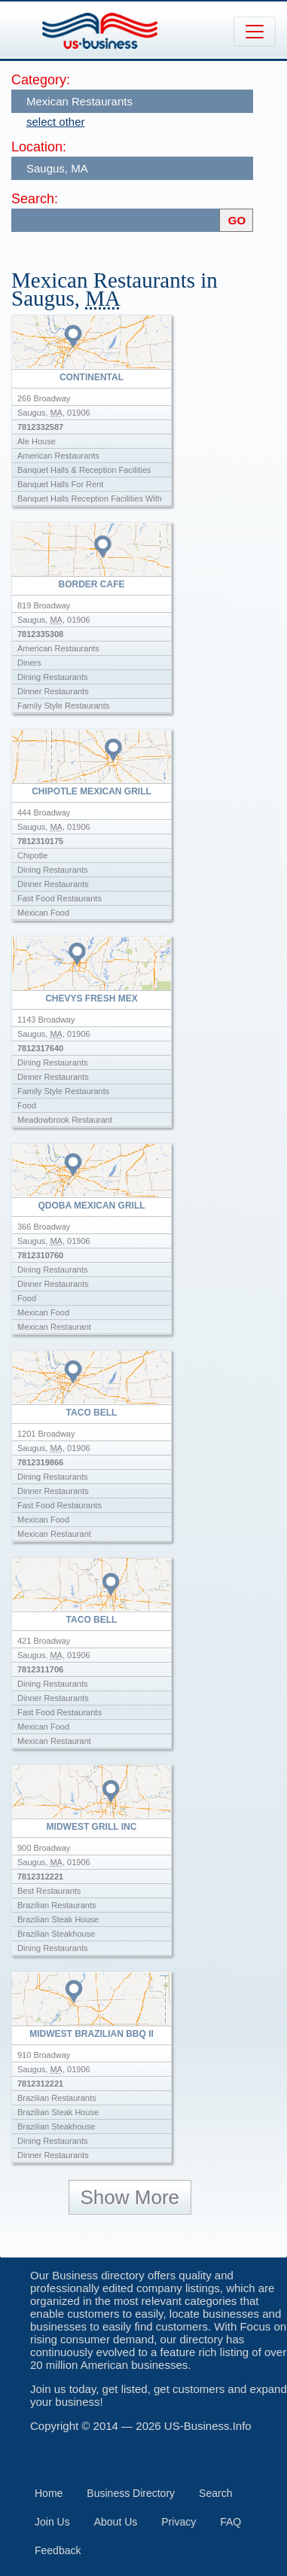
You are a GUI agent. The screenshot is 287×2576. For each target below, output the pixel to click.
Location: (38, 146)
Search (215, 2493)
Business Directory (131, 2493)
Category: (40, 79)
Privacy (178, 2522)
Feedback (58, 2550)
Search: (34, 198)
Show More (130, 2197)
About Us (116, 2522)
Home (49, 2493)
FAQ (230, 2522)
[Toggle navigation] (255, 32)
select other (55, 121)
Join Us (52, 2522)
